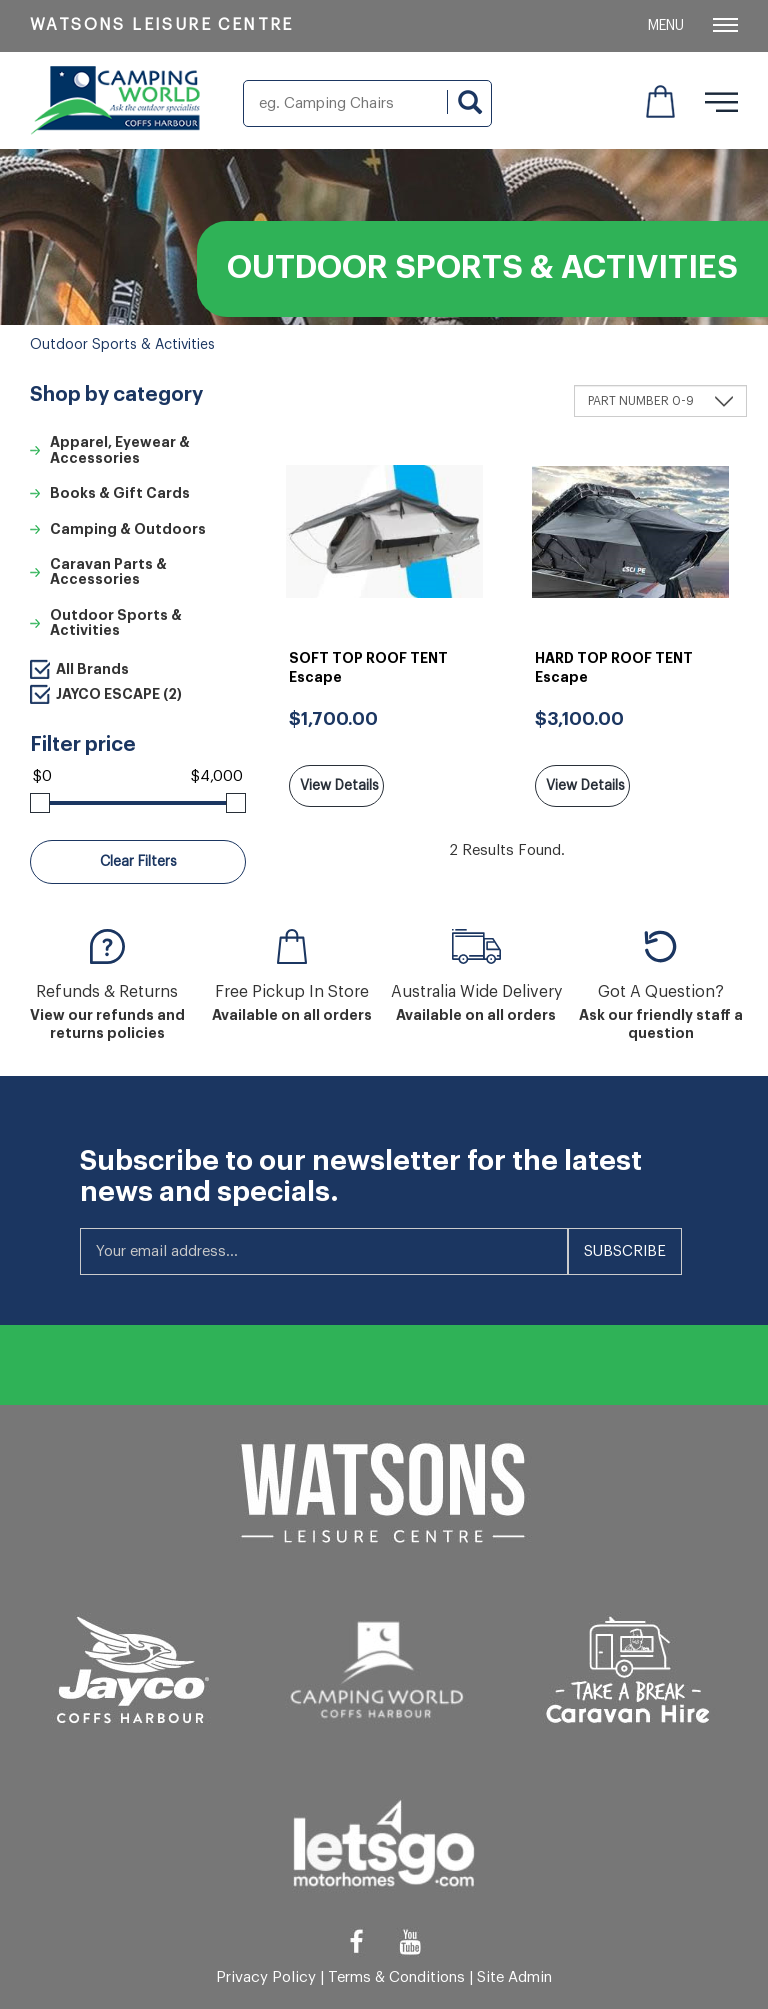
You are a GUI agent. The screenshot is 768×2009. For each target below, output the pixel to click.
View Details (339, 786)
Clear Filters (138, 862)
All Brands (92, 669)
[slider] (40, 803)
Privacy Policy (266, 1977)
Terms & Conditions (396, 1977)
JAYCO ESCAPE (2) (119, 694)
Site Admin (514, 1977)
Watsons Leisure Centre (162, 25)
